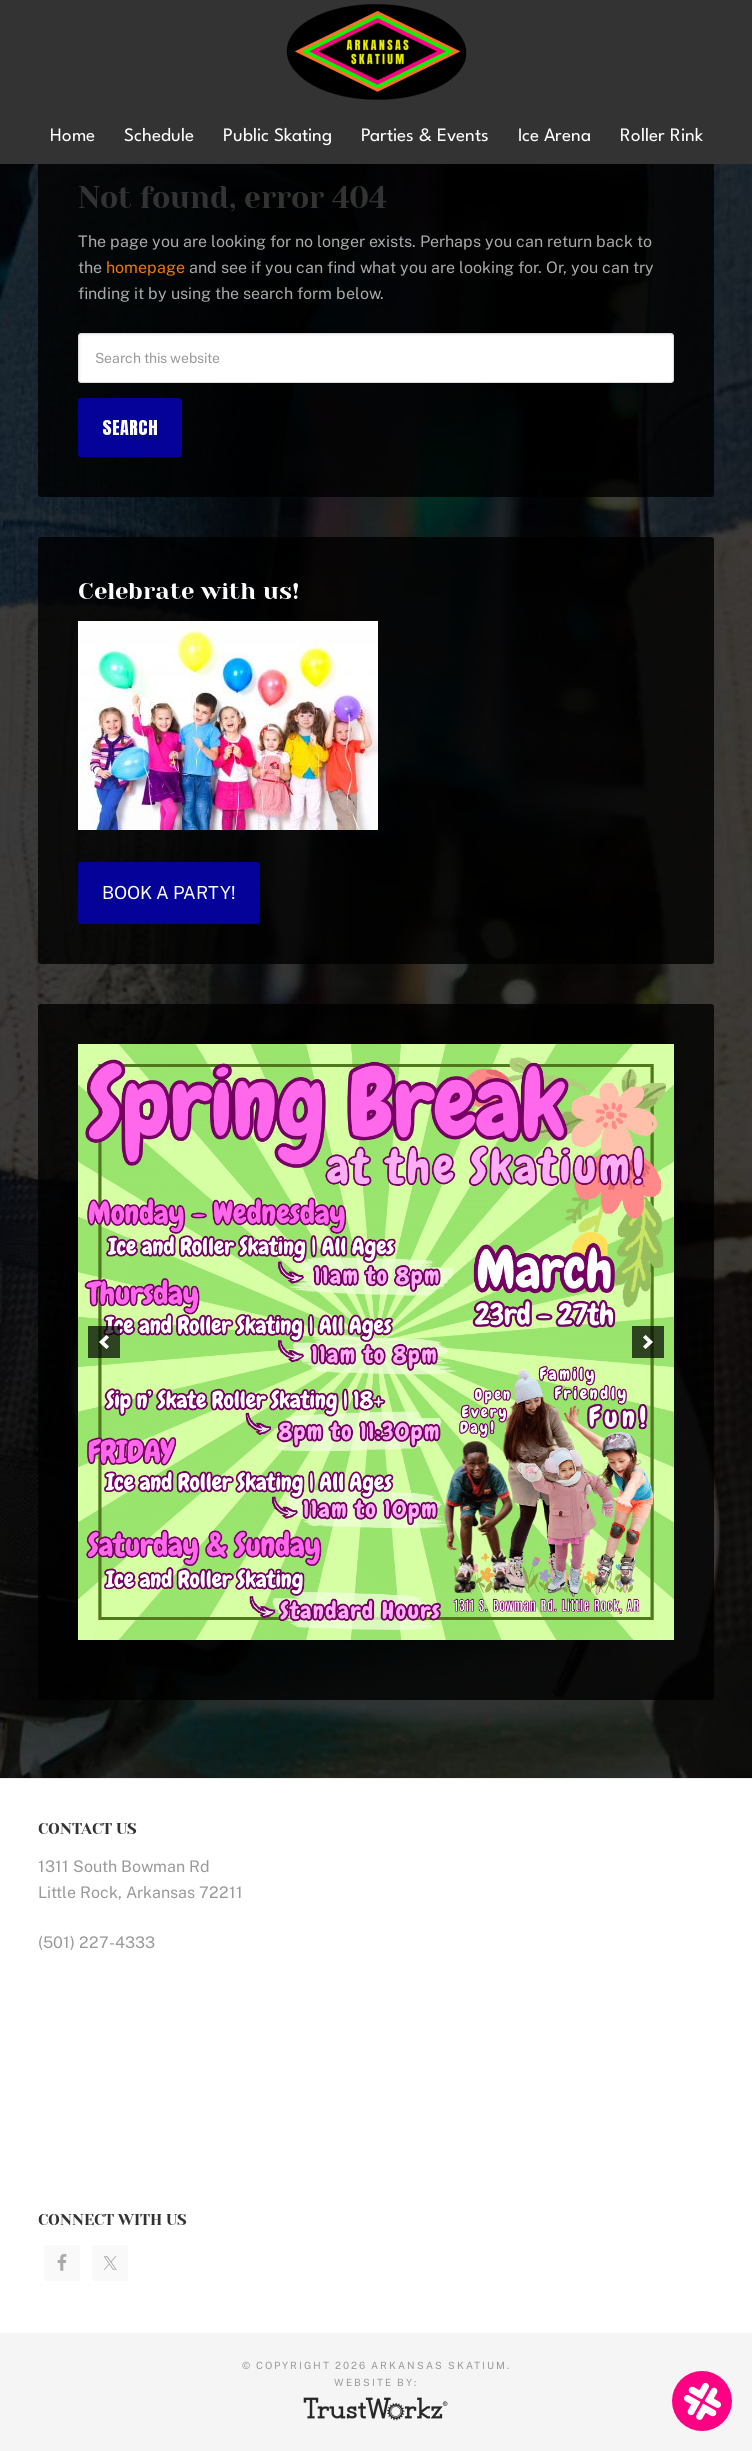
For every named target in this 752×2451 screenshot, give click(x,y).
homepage (145, 267)
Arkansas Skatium (376, 52)
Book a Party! (169, 892)
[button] (104, 1342)
